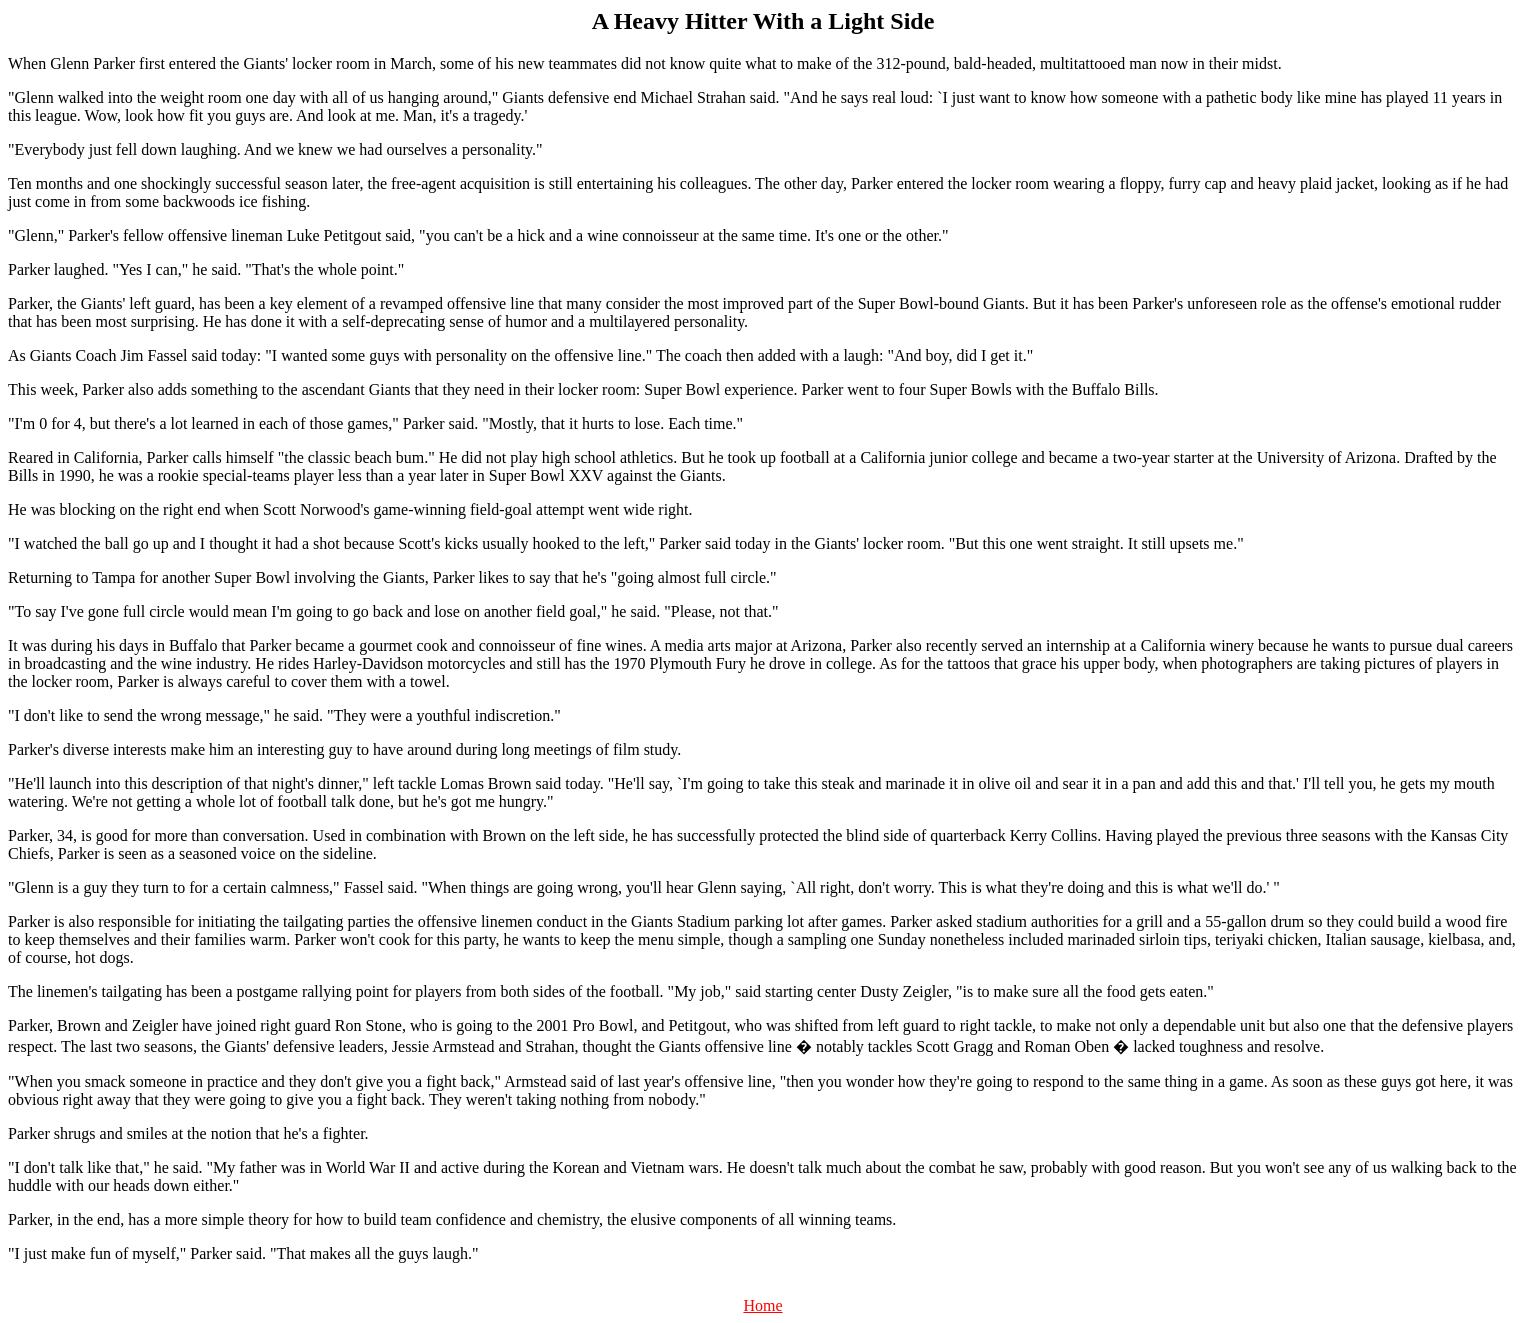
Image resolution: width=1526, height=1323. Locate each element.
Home (762, 1305)
